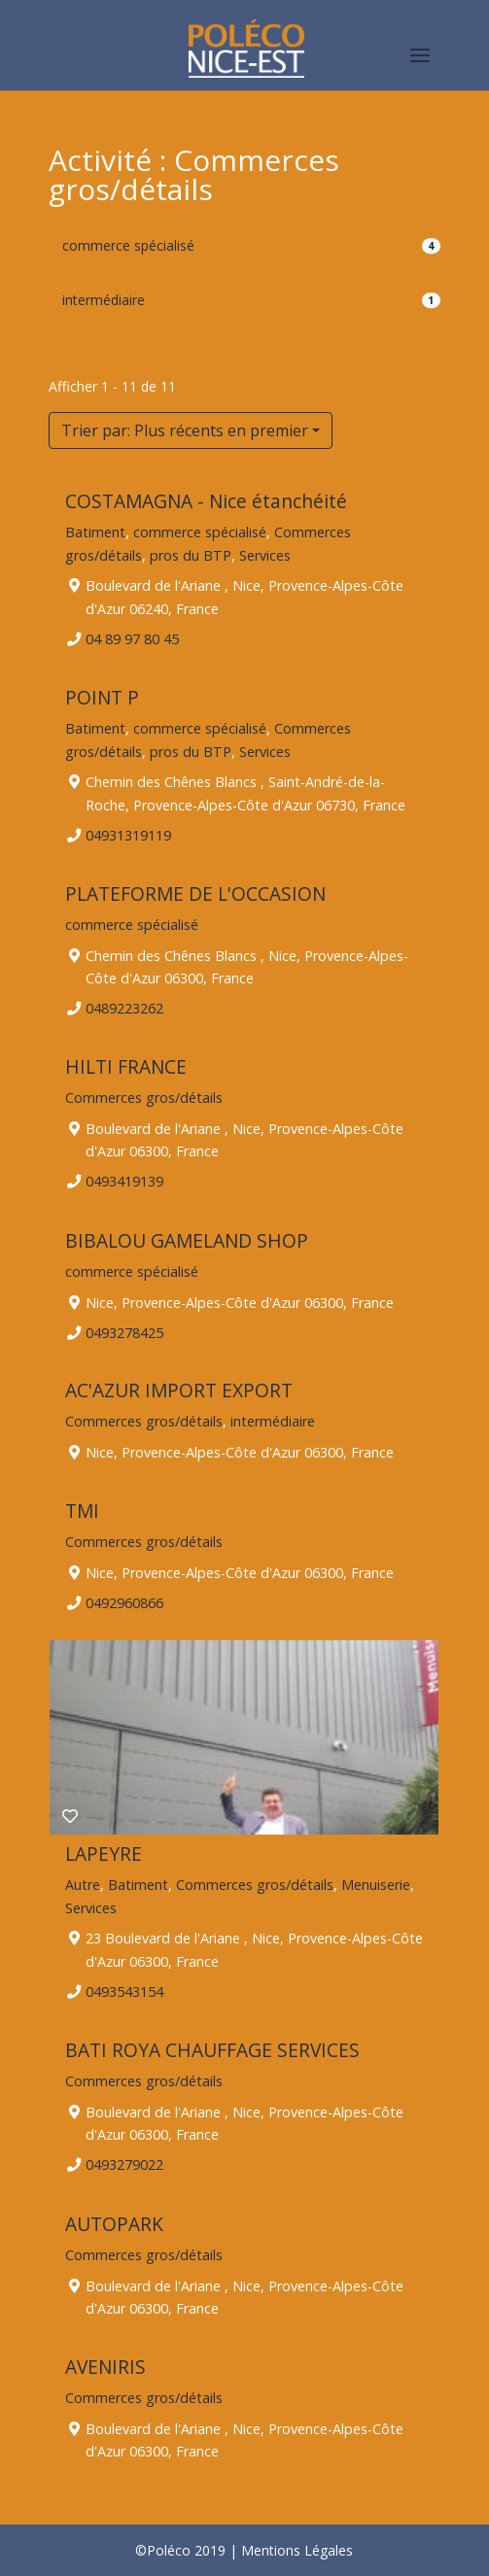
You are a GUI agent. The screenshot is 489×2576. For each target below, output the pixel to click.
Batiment (95, 531)
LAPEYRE (103, 1853)
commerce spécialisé (128, 245)
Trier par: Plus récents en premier (184, 430)
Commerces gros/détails (144, 1097)
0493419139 (125, 1182)
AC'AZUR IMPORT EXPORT (179, 1390)
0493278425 (125, 1331)
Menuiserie (375, 1884)
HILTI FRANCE (126, 1066)
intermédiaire (103, 300)
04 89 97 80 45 (133, 639)
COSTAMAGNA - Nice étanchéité (206, 501)
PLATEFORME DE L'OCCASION (195, 893)
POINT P (102, 697)
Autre (82, 1884)
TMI (82, 1510)
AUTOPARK (114, 2224)
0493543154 (125, 1992)
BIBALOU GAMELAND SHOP (186, 1240)
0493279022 (125, 2165)
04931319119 (129, 835)
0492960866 (125, 1602)
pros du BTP (190, 554)
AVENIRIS (105, 2366)
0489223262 (125, 1008)
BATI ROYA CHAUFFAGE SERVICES (212, 2050)
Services (265, 554)
